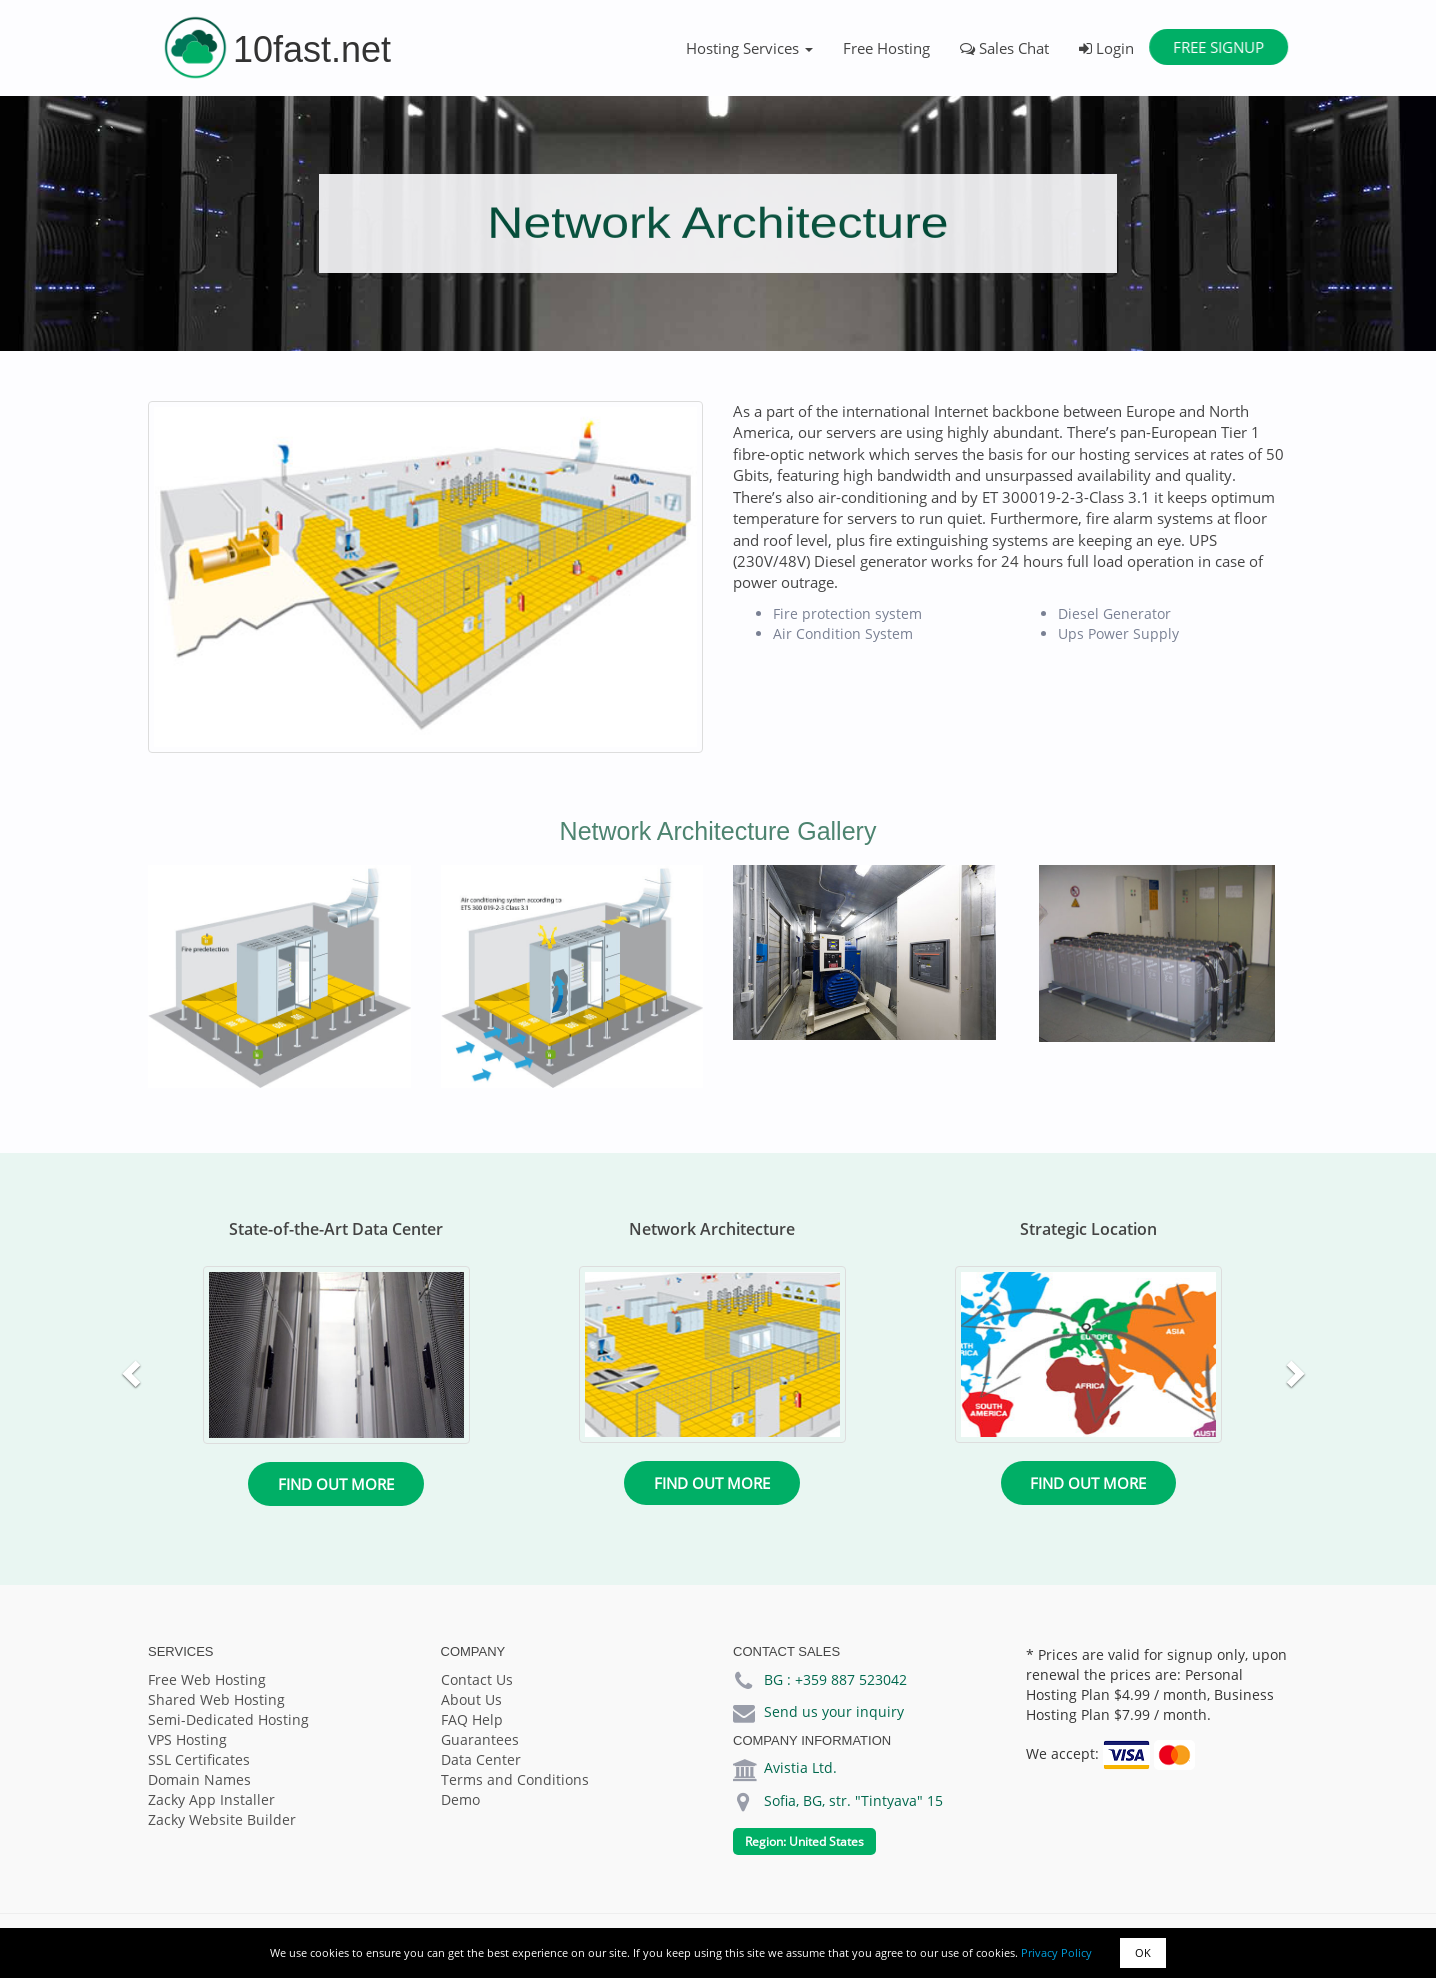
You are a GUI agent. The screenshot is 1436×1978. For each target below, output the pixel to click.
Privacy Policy (1056, 1952)
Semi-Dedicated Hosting (228, 1719)
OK (1143, 1952)
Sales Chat (1004, 48)
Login (1106, 48)
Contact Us (477, 1679)
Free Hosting (886, 48)
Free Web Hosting (207, 1679)
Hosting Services (749, 48)
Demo (460, 1799)
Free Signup (1218, 47)
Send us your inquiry (834, 1711)
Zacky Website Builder (222, 1819)
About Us (471, 1699)
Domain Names (199, 1779)
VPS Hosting (187, 1739)
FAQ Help (472, 1719)
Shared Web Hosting (216, 1699)
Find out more (336, 1484)
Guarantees (480, 1739)
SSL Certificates (199, 1759)
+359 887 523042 (851, 1679)
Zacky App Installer (211, 1799)
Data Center (481, 1759)
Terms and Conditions (515, 1779)
